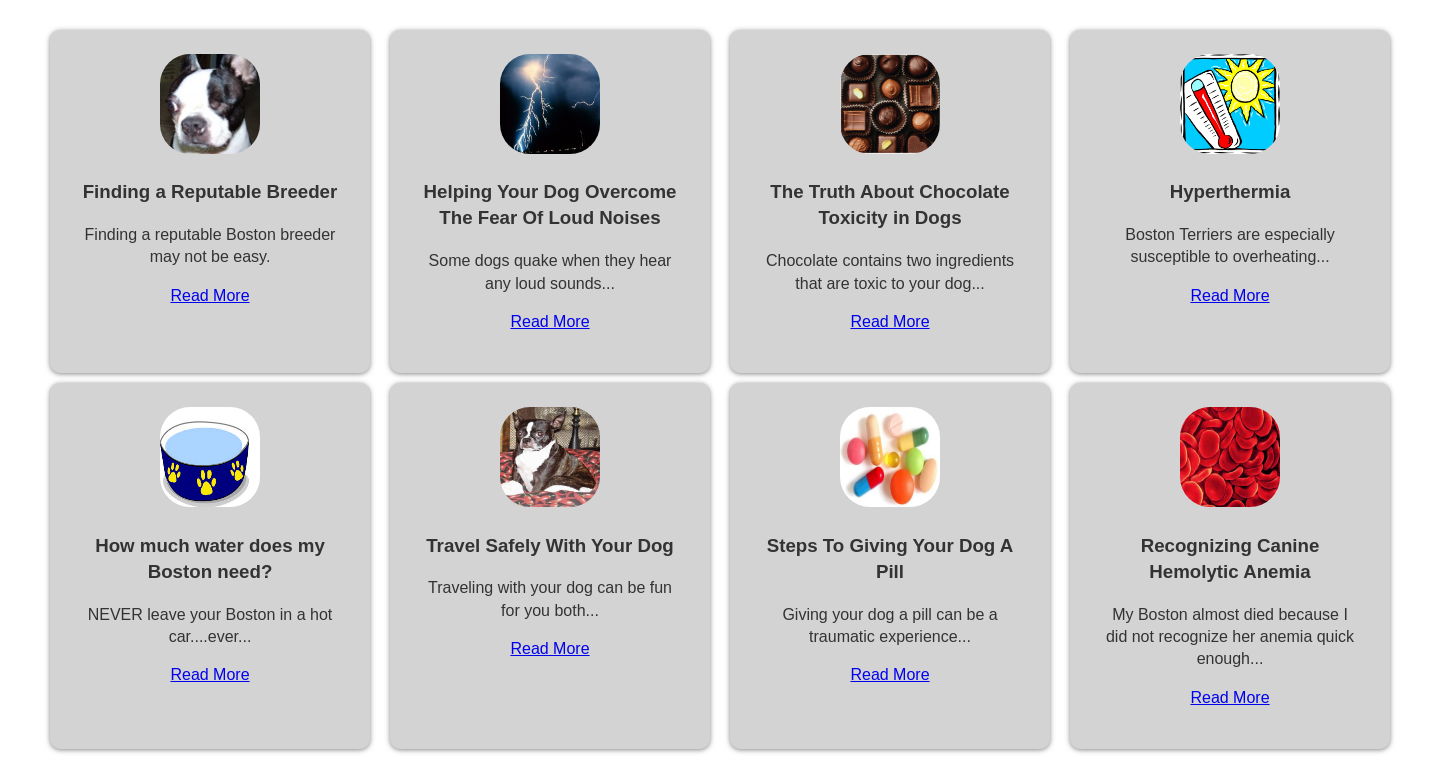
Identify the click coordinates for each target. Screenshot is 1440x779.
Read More (209, 295)
